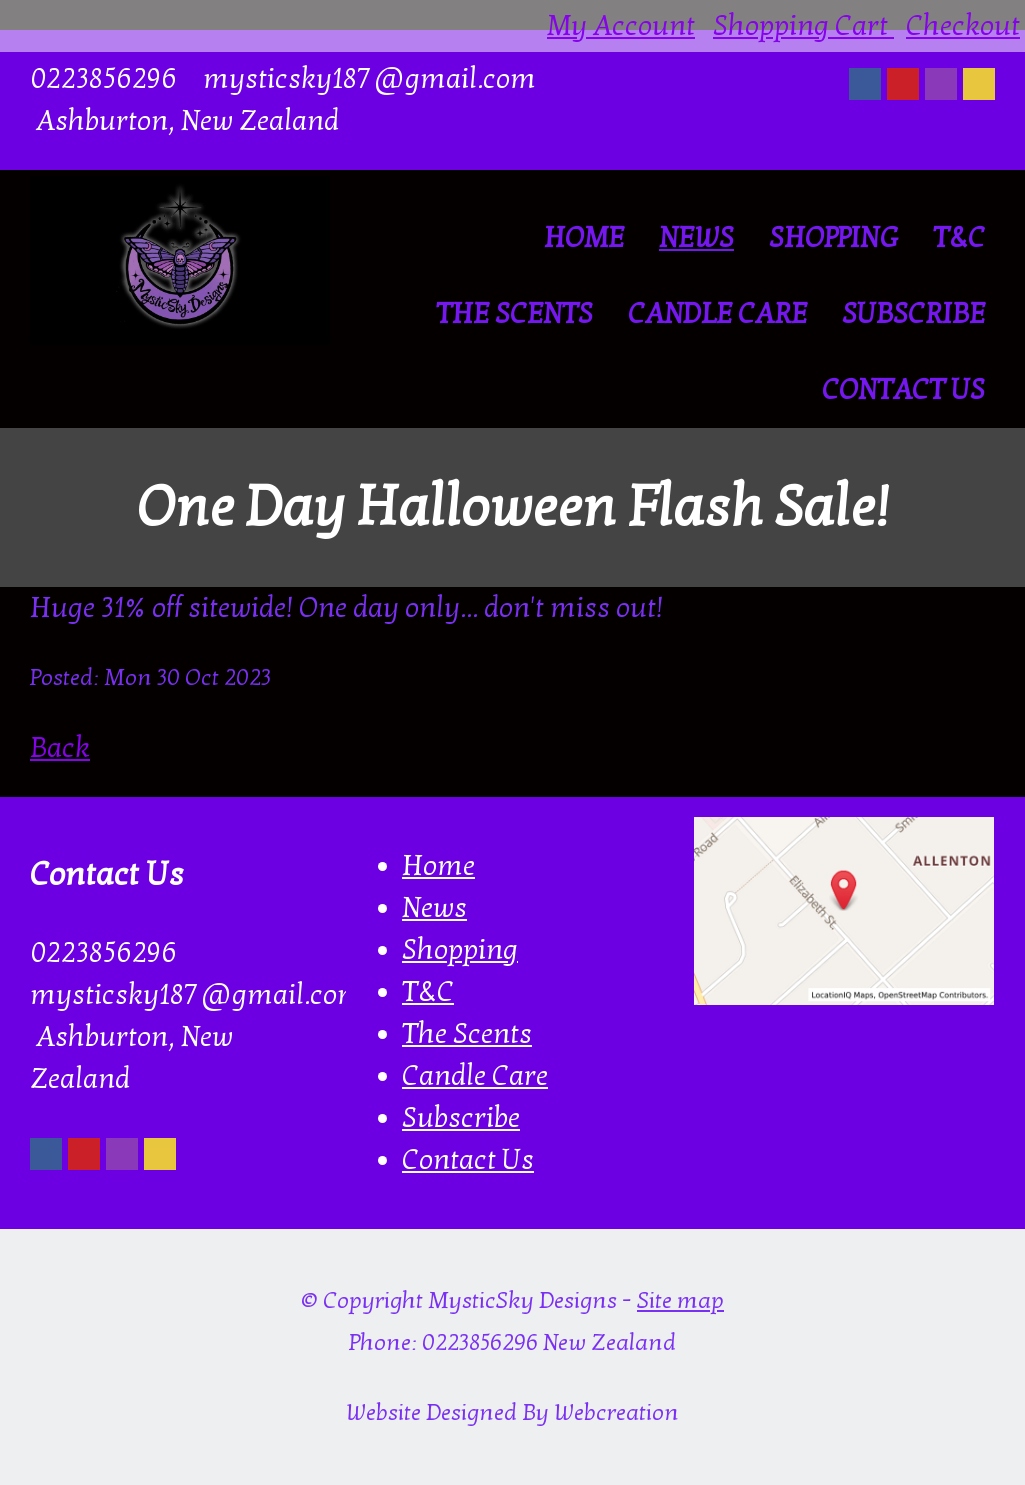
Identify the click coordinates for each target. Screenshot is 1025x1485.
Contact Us (903, 390)
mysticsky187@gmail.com (369, 79)
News (696, 238)
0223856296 (103, 79)
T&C (959, 238)
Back (60, 748)
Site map (680, 1301)
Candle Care (717, 314)
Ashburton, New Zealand (184, 121)
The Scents (514, 314)
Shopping (833, 238)
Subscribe (913, 314)
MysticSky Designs (522, 1301)
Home (584, 238)
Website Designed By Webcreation (512, 1413)
